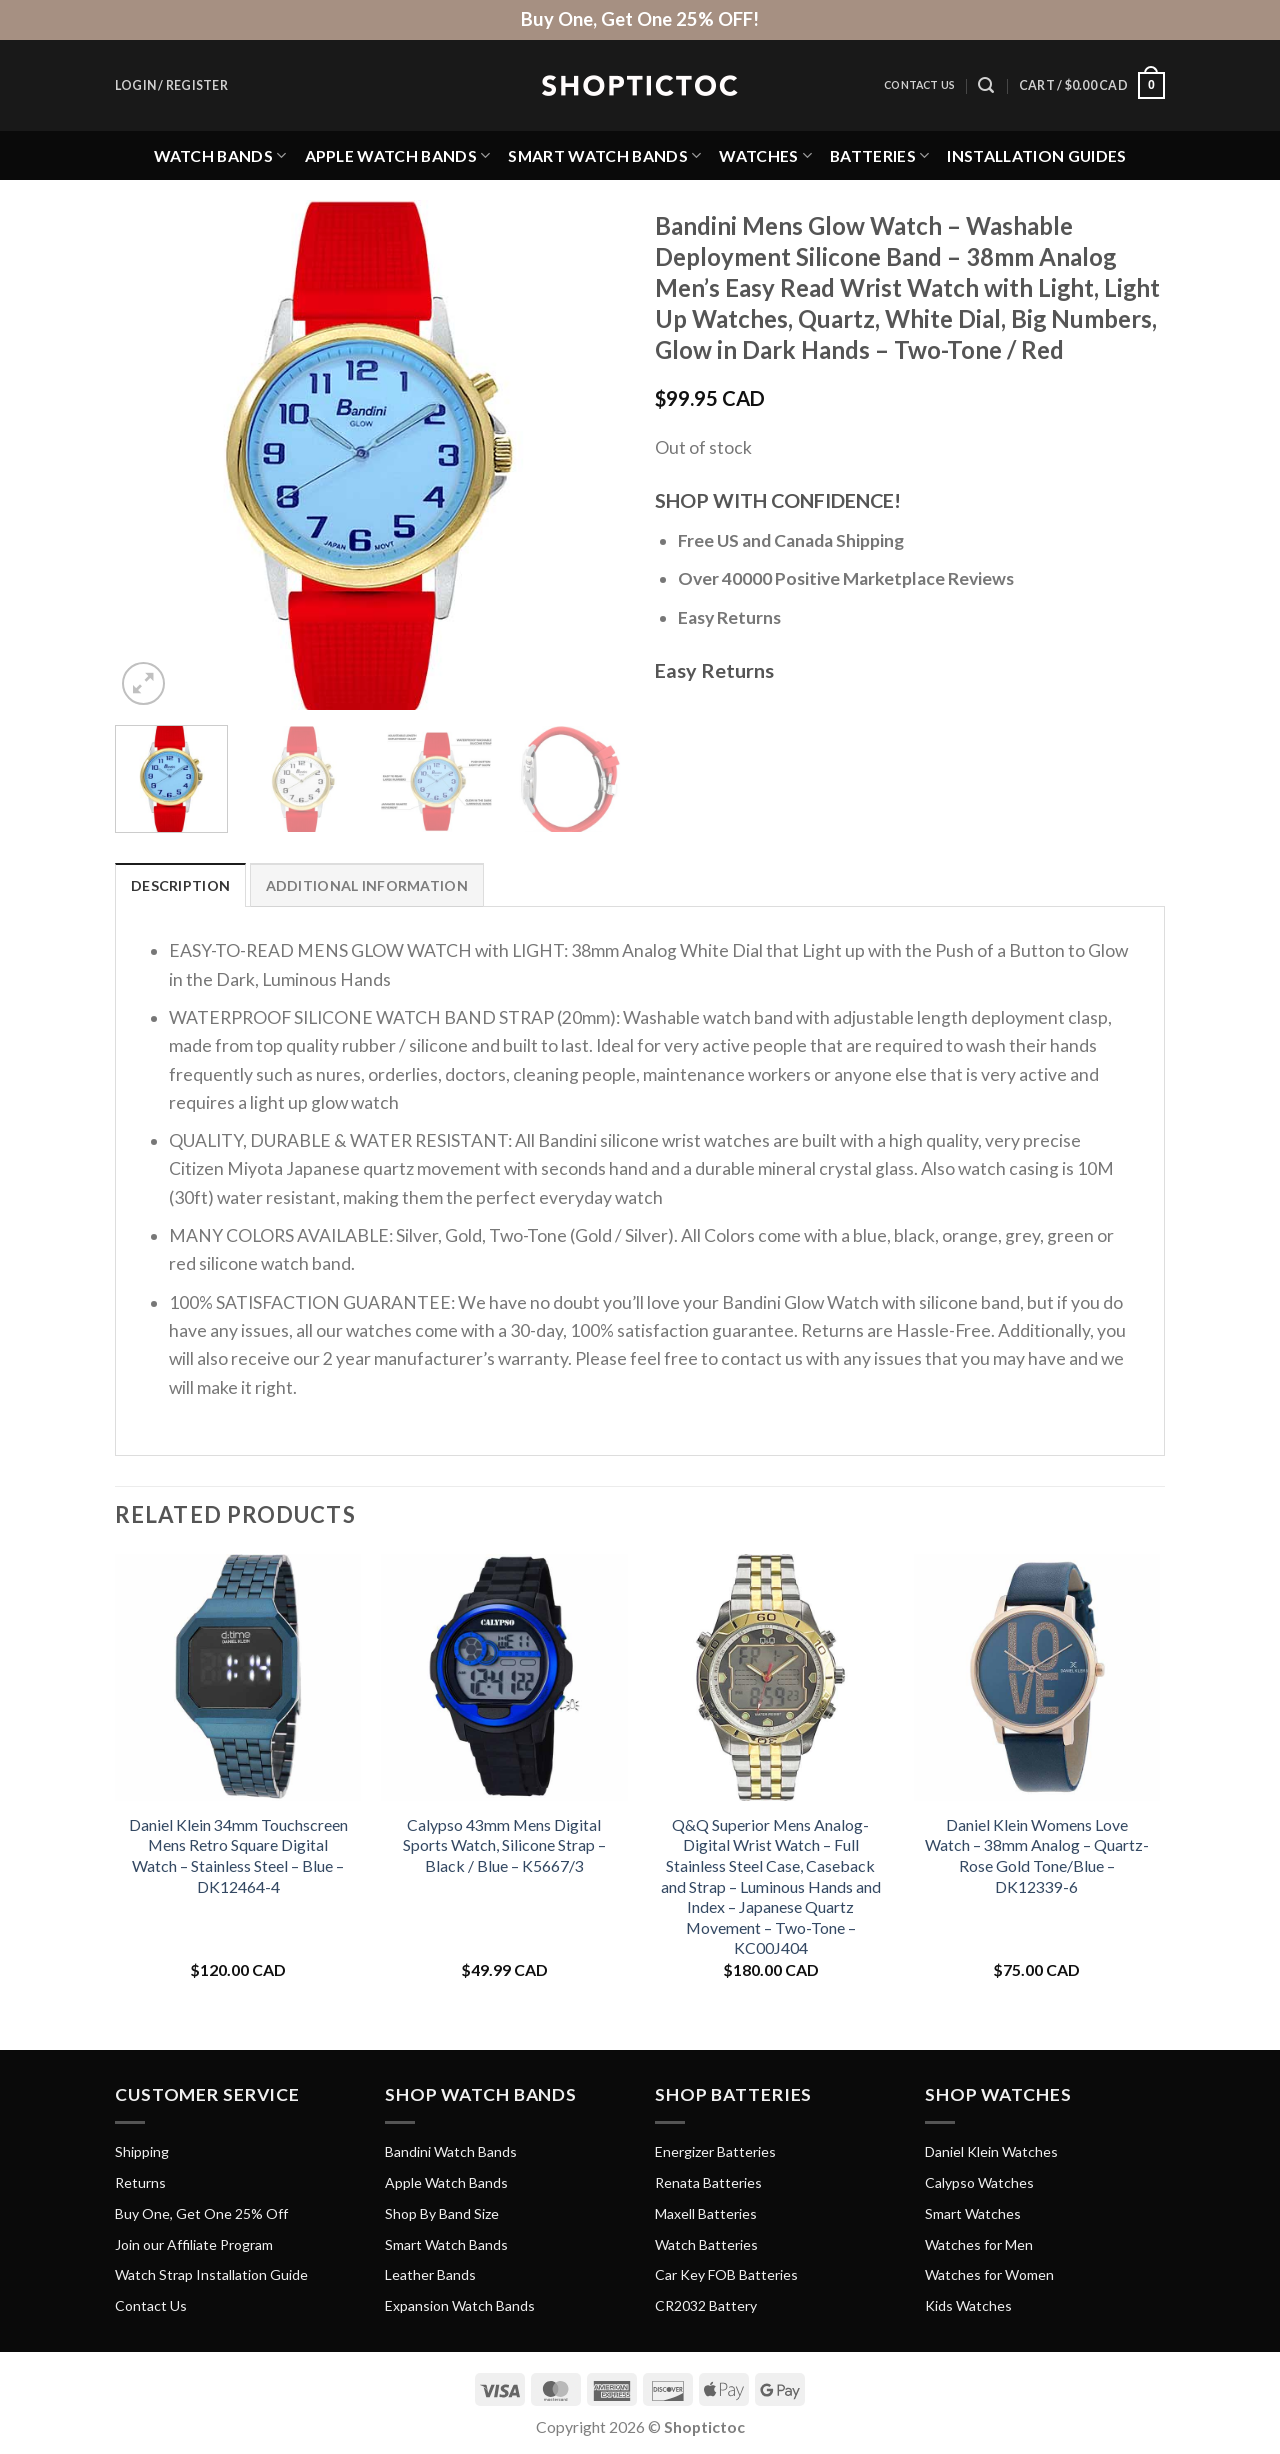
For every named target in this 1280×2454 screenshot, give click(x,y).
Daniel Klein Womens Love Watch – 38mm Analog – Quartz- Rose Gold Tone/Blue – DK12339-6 (1037, 1855)
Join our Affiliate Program (194, 2244)
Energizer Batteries (715, 2151)
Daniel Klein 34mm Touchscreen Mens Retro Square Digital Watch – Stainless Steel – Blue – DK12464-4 (238, 1855)
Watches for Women (989, 2274)
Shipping (142, 2151)
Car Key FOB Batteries (726, 2274)
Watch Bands (220, 155)
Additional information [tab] (367, 885)
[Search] (986, 85)
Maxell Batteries (706, 2213)
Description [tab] (180, 885)
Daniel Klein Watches (991, 2151)
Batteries (879, 155)
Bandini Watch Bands (451, 2151)
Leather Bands (430, 2274)
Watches (765, 155)
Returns (140, 2182)
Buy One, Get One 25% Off (201, 2213)
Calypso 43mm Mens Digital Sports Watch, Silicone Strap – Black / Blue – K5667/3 (504, 1845)
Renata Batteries (708, 2182)
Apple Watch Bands (398, 155)
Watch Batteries (706, 2244)
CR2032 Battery (706, 2305)
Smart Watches (973, 2213)
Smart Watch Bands (604, 155)
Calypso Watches (979, 2182)
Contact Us (919, 85)
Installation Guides (1036, 155)
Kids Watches (968, 2305)
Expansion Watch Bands (460, 2305)
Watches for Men (979, 2244)
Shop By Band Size (442, 2213)
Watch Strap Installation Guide (211, 2274)
